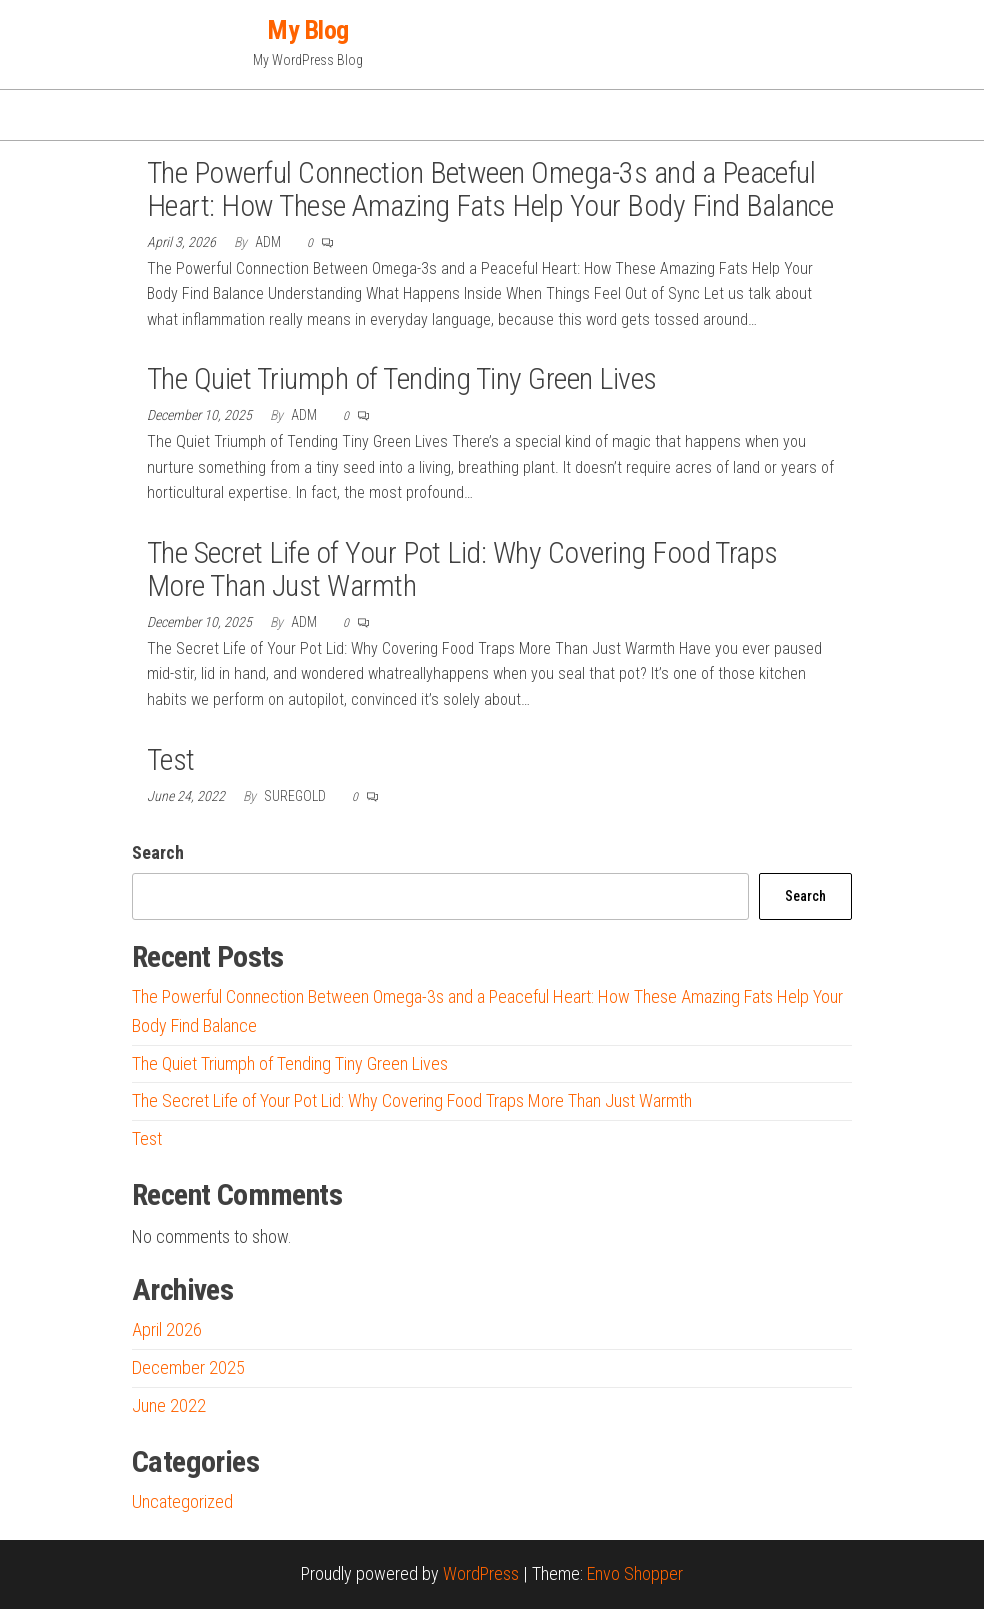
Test (171, 759)
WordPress (481, 1573)
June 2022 (169, 1405)
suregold (296, 796)
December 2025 (188, 1367)
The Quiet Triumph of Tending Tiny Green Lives (402, 378)
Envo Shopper (635, 1573)
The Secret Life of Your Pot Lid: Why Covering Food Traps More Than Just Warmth (462, 569)
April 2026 (167, 1329)
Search (158, 852)
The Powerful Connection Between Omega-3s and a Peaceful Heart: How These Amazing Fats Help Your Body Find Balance (490, 189)
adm (269, 242)
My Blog (308, 30)
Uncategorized (182, 1501)
